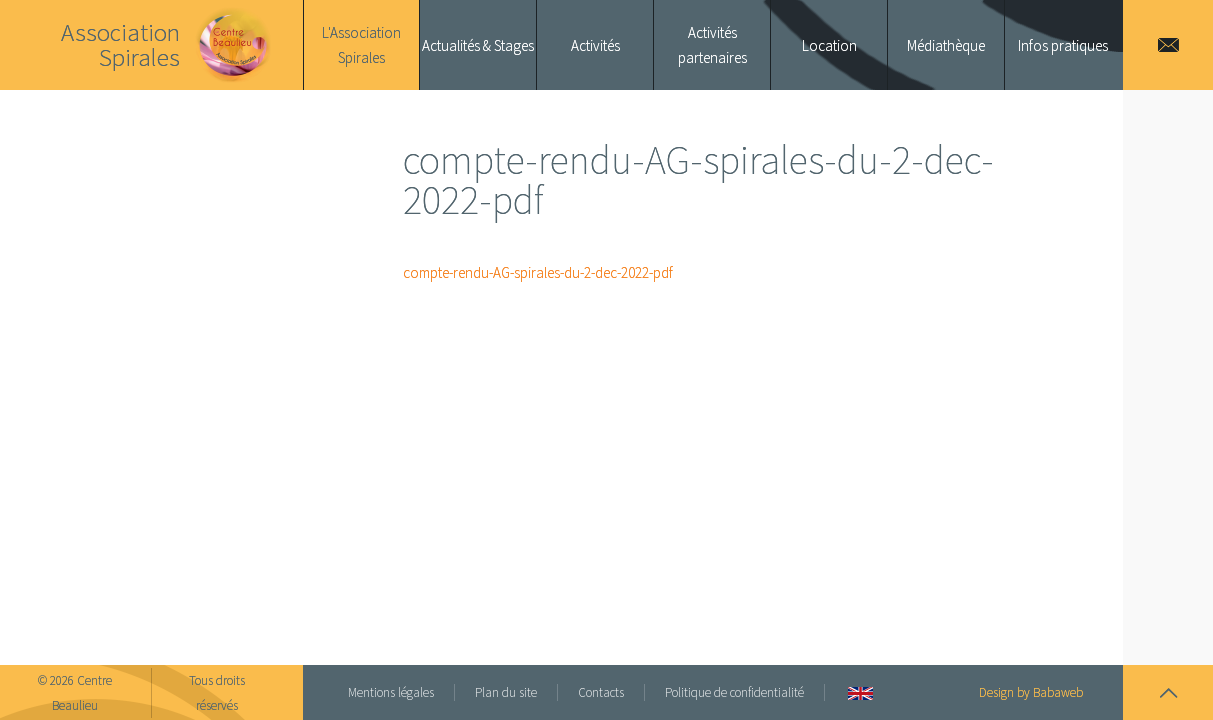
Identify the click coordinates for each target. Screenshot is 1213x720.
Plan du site (506, 692)
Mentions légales (391, 692)
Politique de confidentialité (734, 692)
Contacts (601, 692)
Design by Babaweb (1031, 692)
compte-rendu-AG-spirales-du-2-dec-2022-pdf (538, 272)
